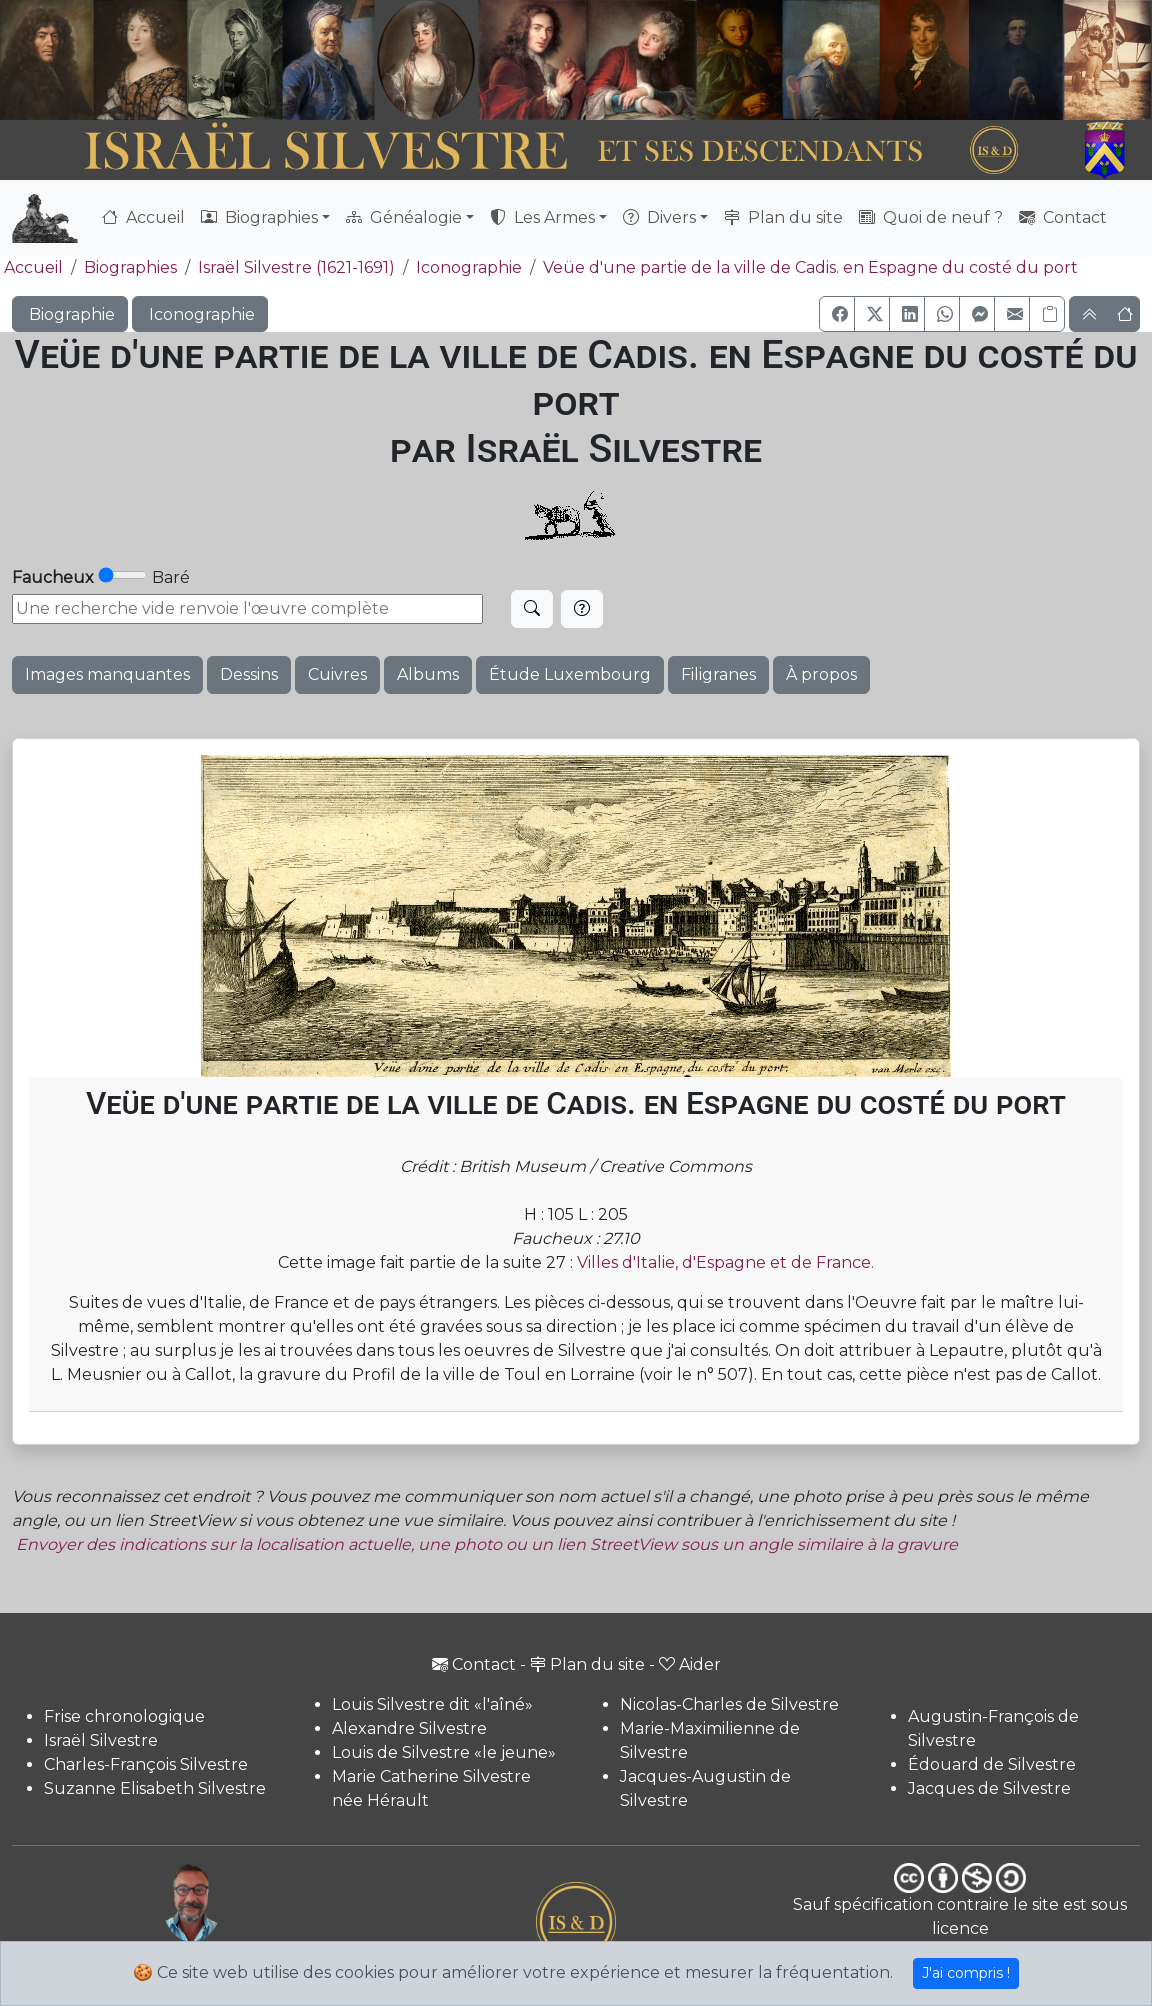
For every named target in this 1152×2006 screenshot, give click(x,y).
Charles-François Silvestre (146, 1764)
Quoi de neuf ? (931, 217)
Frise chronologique (124, 1716)
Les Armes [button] (542, 217)
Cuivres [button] (337, 674)
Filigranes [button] (718, 674)
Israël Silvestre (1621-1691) (296, 267)
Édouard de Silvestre (992, 1764)
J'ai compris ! (966, 1973)
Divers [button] (659, 217)
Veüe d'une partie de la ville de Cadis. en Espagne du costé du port (810, 267)
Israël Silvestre (101, 1740)
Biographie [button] (70, 314)
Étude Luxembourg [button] (570, 674)
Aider (690, 1664)
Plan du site (783, 217)
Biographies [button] (259, 217)
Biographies (130, 267)
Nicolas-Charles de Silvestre (729, 1704)
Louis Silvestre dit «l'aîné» (432, 1704)
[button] (837, 314)
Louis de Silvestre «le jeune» (444, 1752)
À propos (821, 674)
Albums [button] (428, 674)
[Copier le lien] (1047, 314)
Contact (1063, 217)
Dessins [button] (249, 674)
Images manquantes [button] (107, 674)
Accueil (143, 217)
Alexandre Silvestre (409, 1728)
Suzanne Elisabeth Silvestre (155, 1788)
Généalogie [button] (404, 217)
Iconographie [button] (200, 314)
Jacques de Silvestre (989, 1788)
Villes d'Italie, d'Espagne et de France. (725, 1262)
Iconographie (469, 267)
